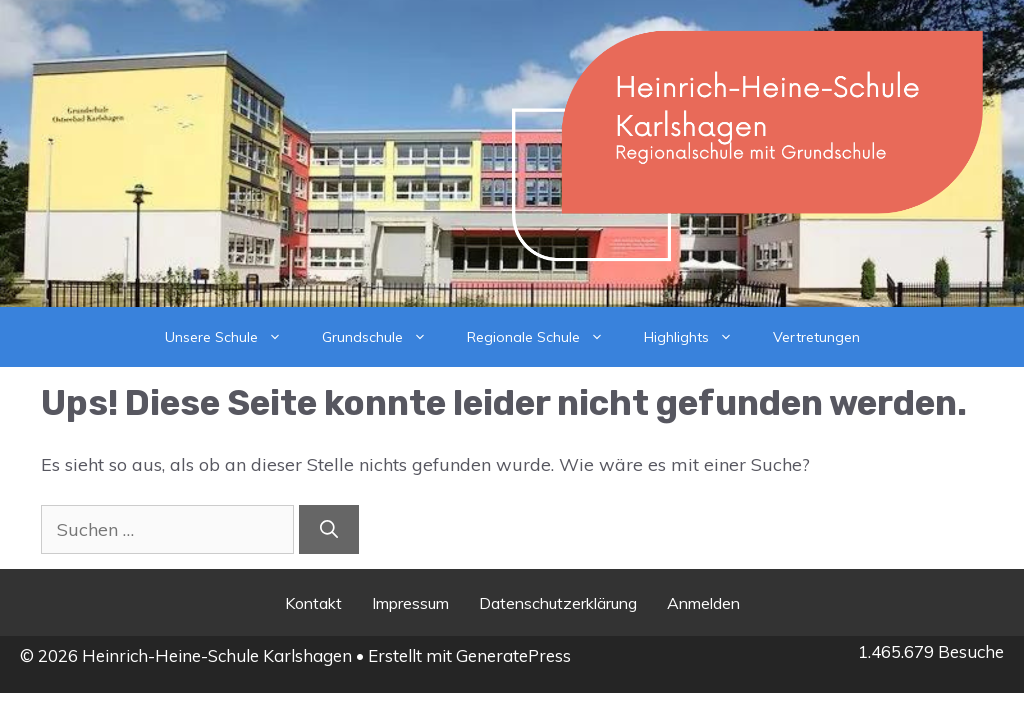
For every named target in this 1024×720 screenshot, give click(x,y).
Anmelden (703, 603)
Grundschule (384, 337)
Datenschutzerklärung (558, 603)
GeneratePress (513, 655)
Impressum (410, 603)
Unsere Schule (233, 337)
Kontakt (313, 603)
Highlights (698, 337)
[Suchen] (329, 529)
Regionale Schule (545, 337)
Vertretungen (816, 337)
